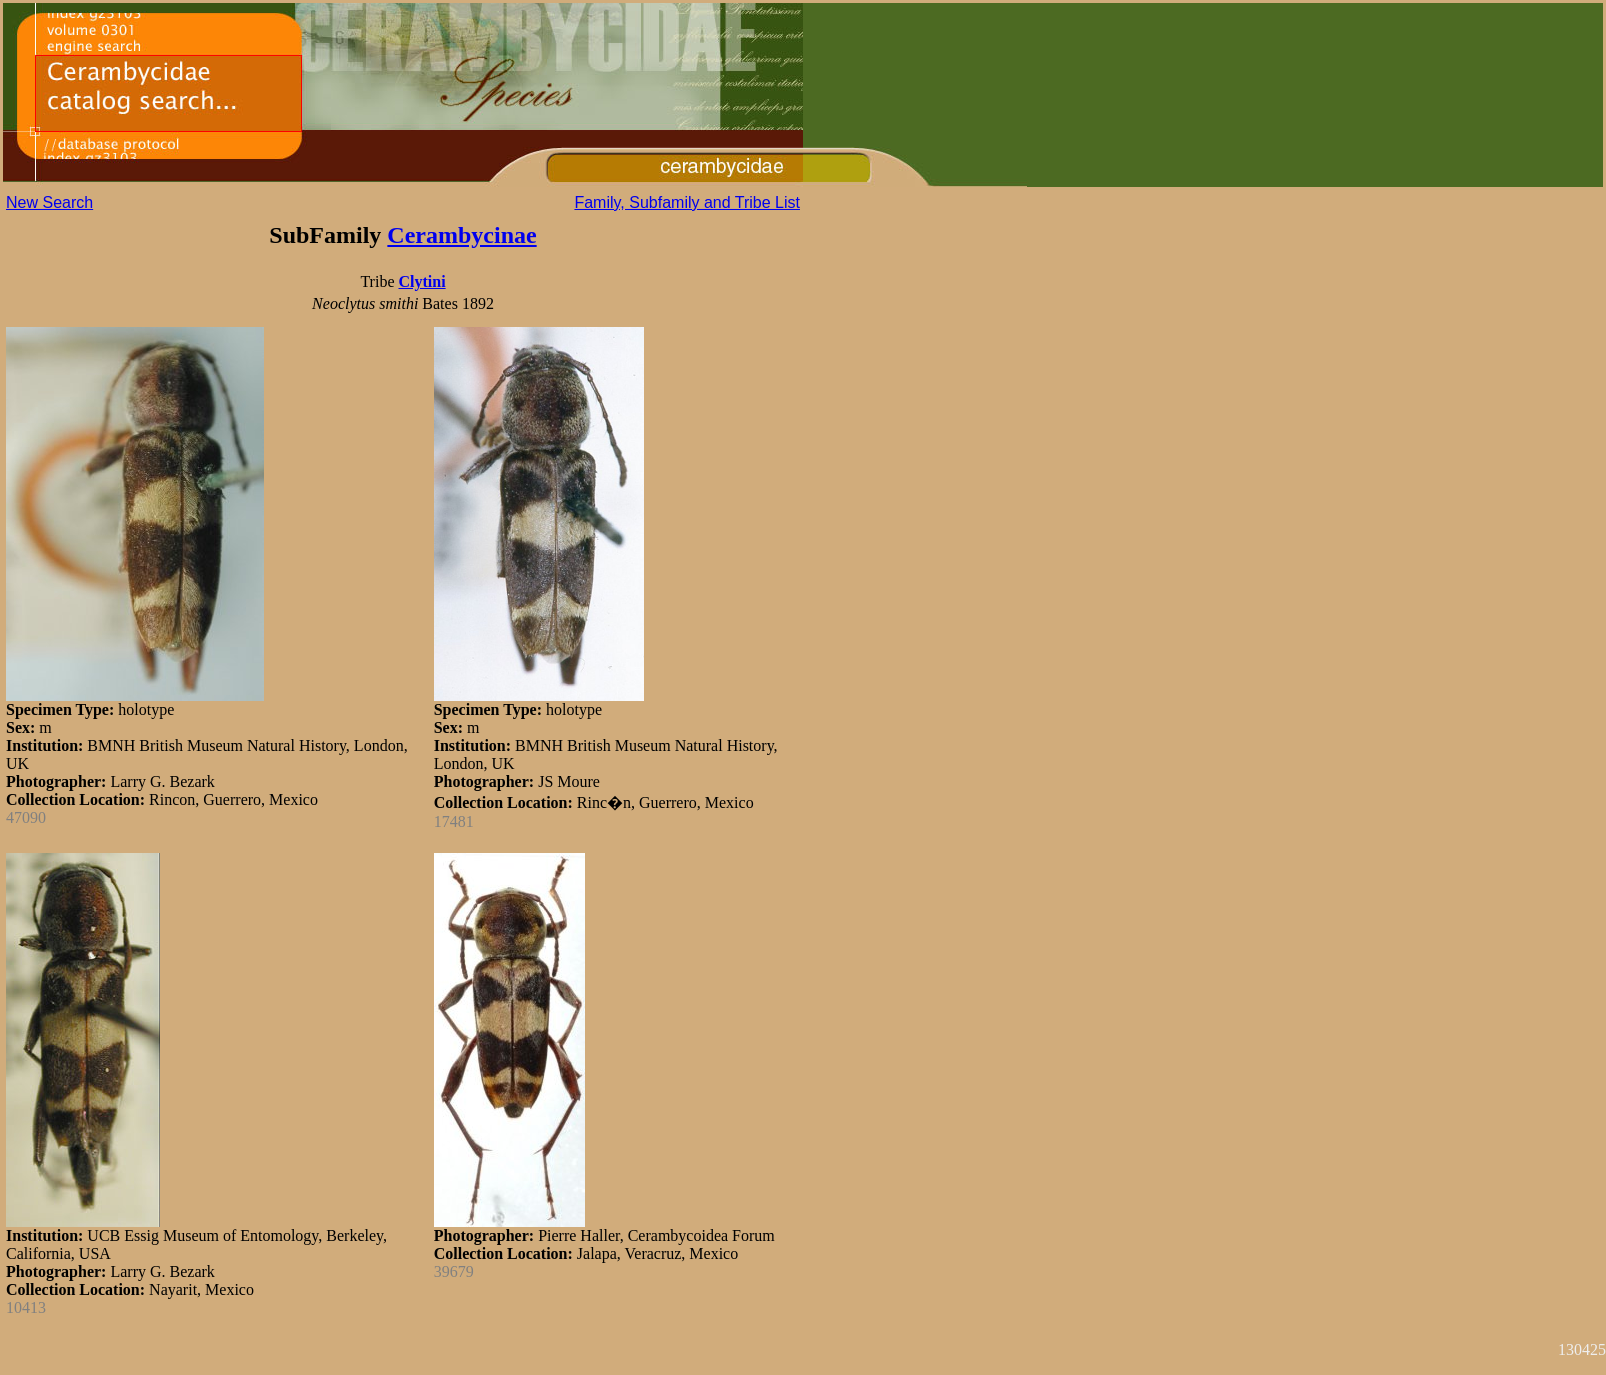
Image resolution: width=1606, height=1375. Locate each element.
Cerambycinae (461, 235)
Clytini (421, 281)
